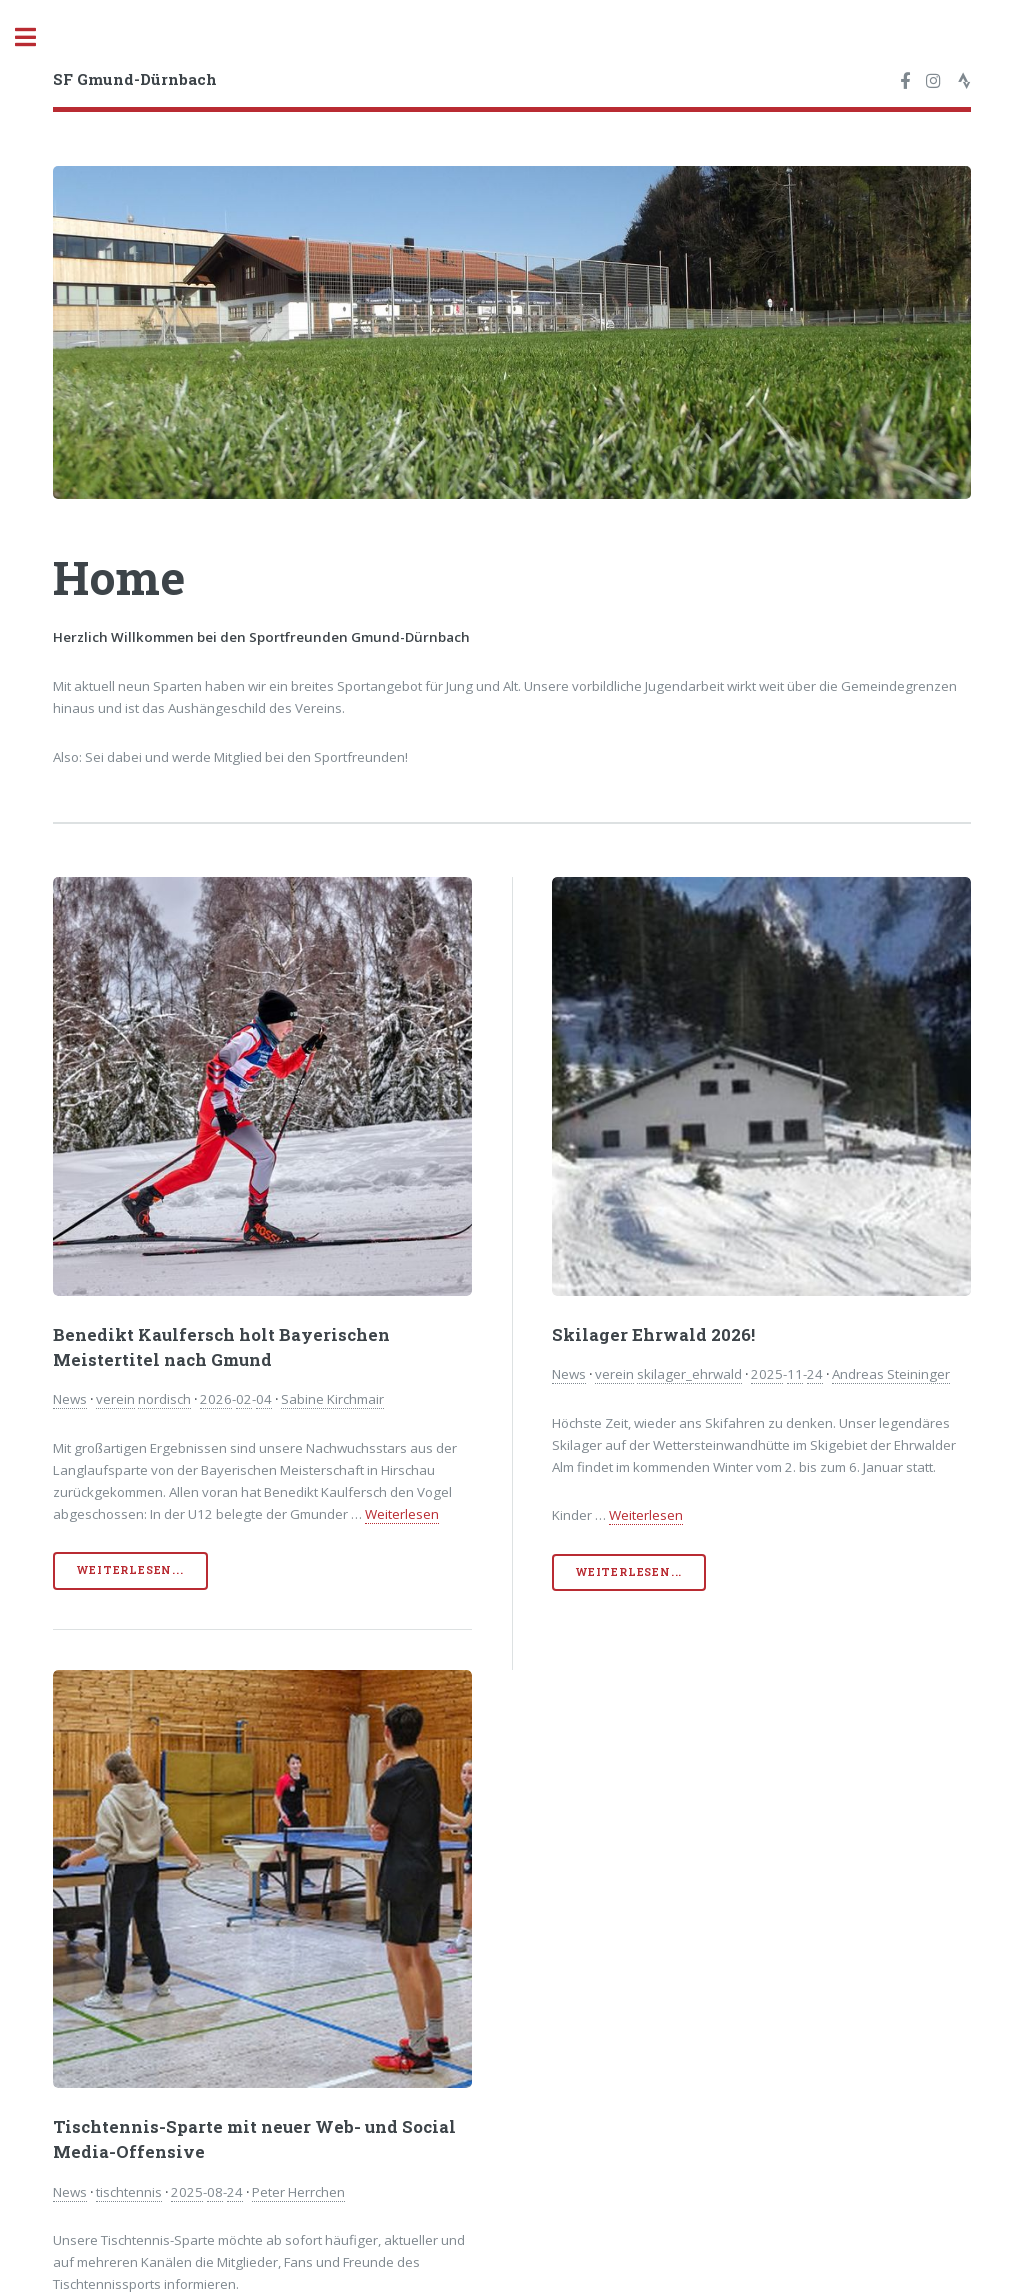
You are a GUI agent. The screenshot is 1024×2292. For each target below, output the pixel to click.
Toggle (36, 37)
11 (795, 1374)
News (70, 1399)
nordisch (164, 1399)
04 (264, 1399)
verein (115, 1399)
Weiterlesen (402, 1514)
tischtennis (129, 2192)
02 (244, 1399)
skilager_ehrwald (689, 1374)
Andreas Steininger (891, 1374)
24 (815, 1374)
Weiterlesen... (130, 1570)
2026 (216, 1399)
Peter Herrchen (298, 2192)
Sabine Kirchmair (332, 1399)
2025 (767, 1374)
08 (215, 2192)
